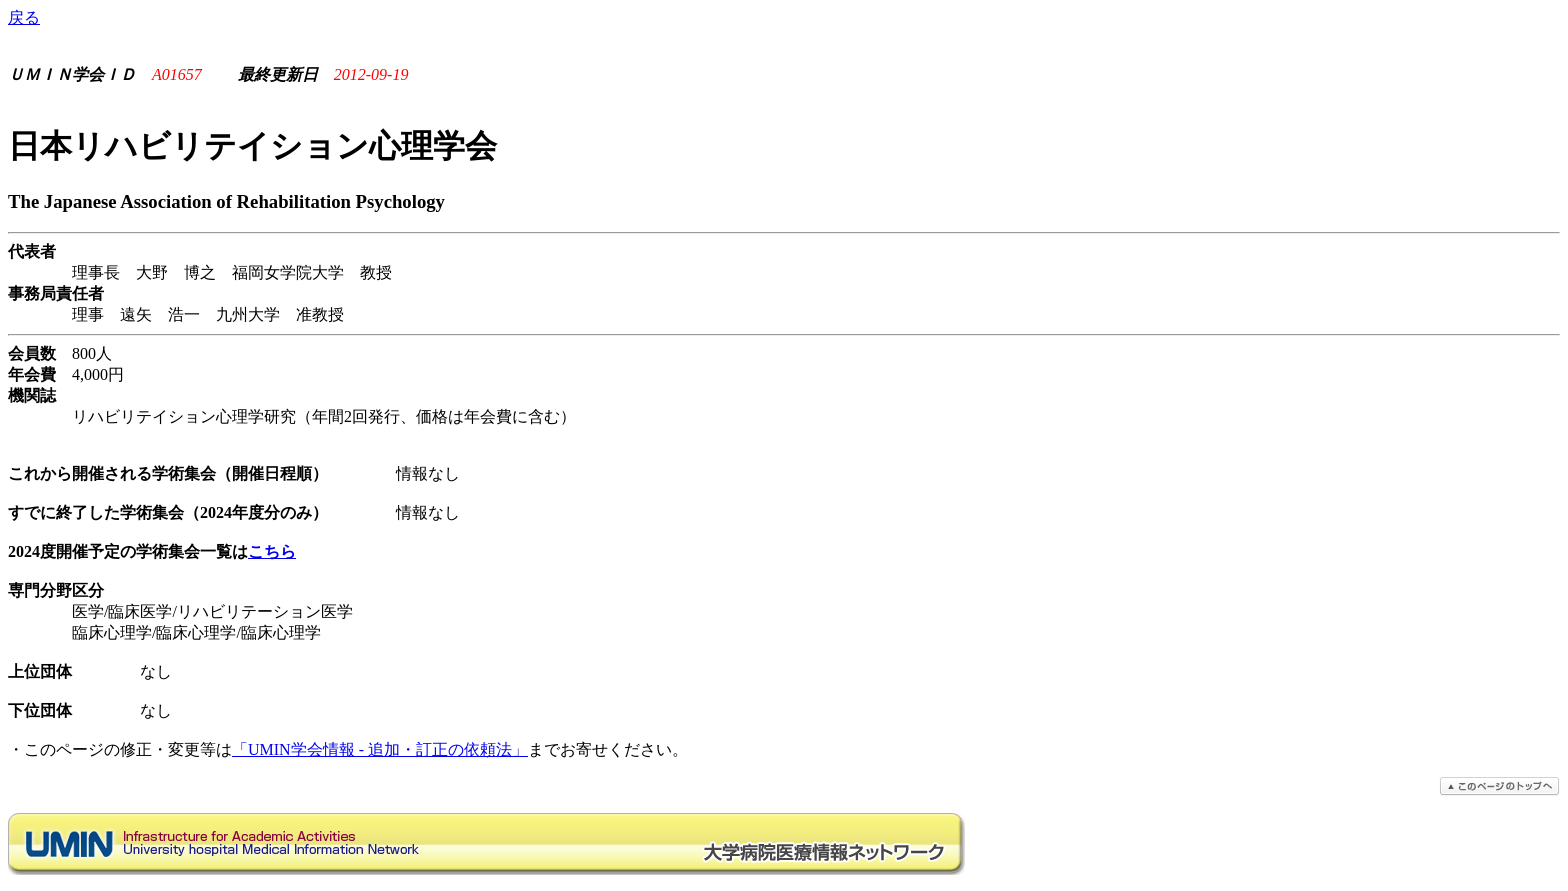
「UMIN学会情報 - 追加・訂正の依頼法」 (380, 749)
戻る (24, 17)
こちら (272, 551)
